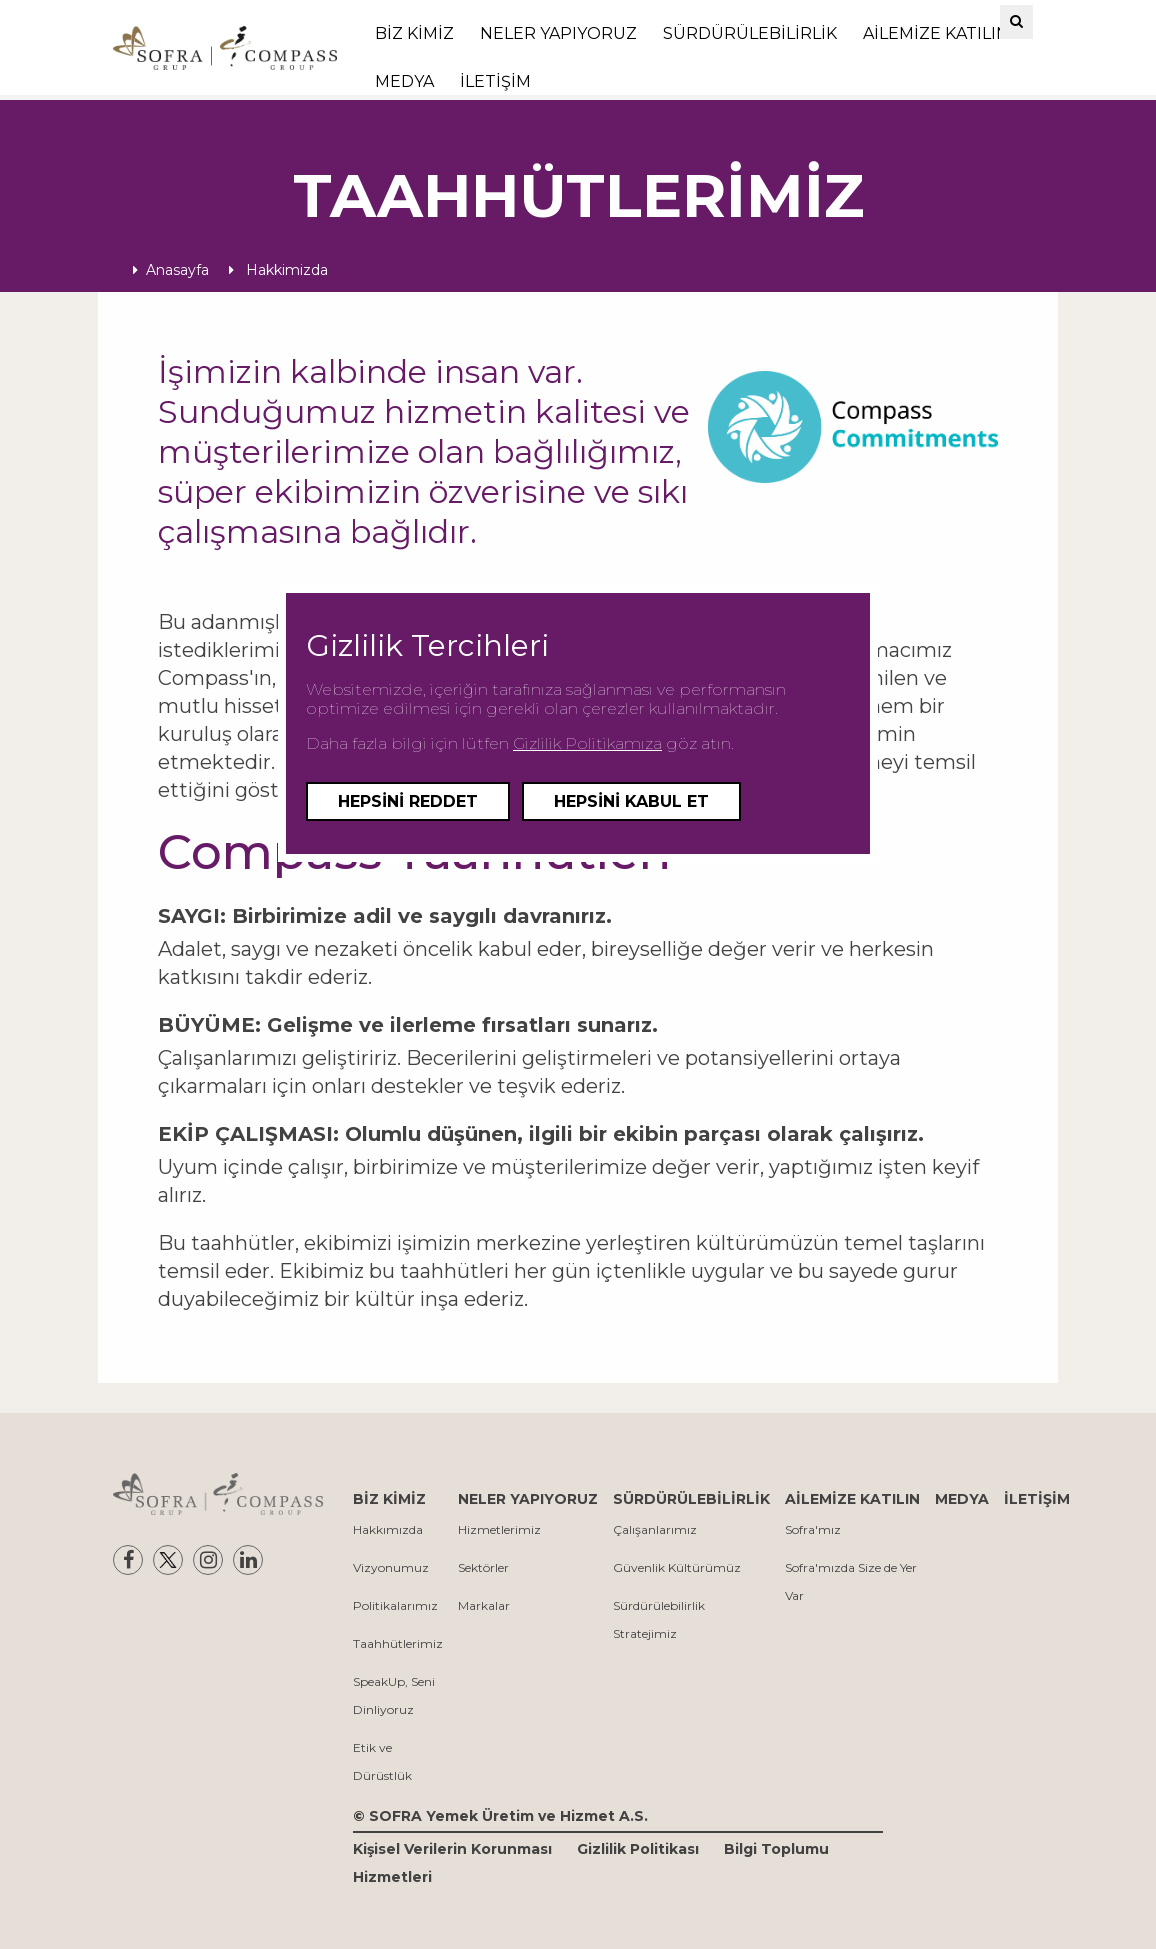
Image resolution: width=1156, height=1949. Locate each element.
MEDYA (404, 81)
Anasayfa (171, 270)
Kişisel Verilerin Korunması (452, 1849)
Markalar (484, 1605)
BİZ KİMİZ (414, 33)
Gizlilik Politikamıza (587, 743)
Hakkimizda (278, 270)
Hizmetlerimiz (499, 1529)
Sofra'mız (813, 1529)
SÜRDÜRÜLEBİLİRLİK (750, 33)
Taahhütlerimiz (398, 1643)
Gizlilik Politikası (638, 1849)
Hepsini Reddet (408, 801)
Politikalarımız (395, 1605)
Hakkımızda (388, 1529)
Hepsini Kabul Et (631, 801)
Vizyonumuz (391, 1567)
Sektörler (483, 1567)
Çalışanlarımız (655, 1529)
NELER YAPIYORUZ (558, 33)
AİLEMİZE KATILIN (936, 33)
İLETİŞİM (495, 81)
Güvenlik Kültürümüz (677, 1567)
